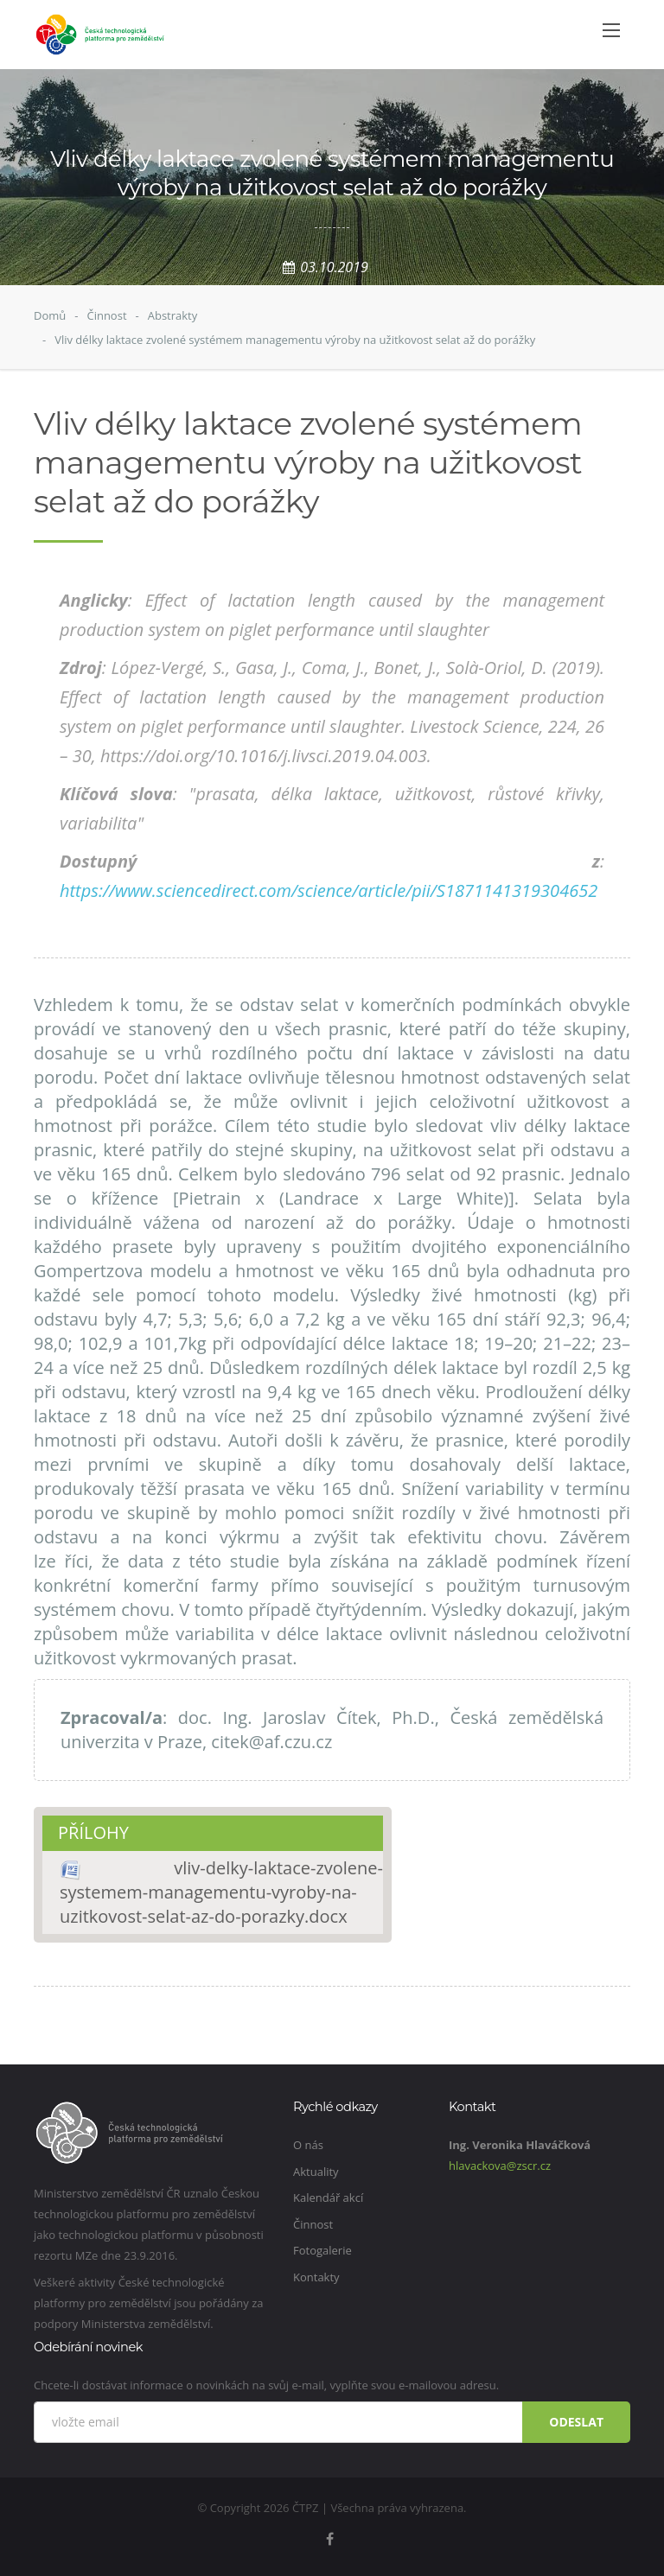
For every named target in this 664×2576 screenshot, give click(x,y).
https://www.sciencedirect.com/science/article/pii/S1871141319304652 (328, 890)
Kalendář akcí (328, 2197)
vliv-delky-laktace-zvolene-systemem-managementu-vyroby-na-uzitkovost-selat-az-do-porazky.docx (221, 1892)
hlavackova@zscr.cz (500, 2165)
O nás (308, 2145)
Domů (50, 315)
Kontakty (316, 2277)
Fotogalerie (322, 2250)
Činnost (106, 315)
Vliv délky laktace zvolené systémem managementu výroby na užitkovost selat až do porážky (294, 339)
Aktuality (316, 2171)
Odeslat (576, 2422)
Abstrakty (173, 315)
